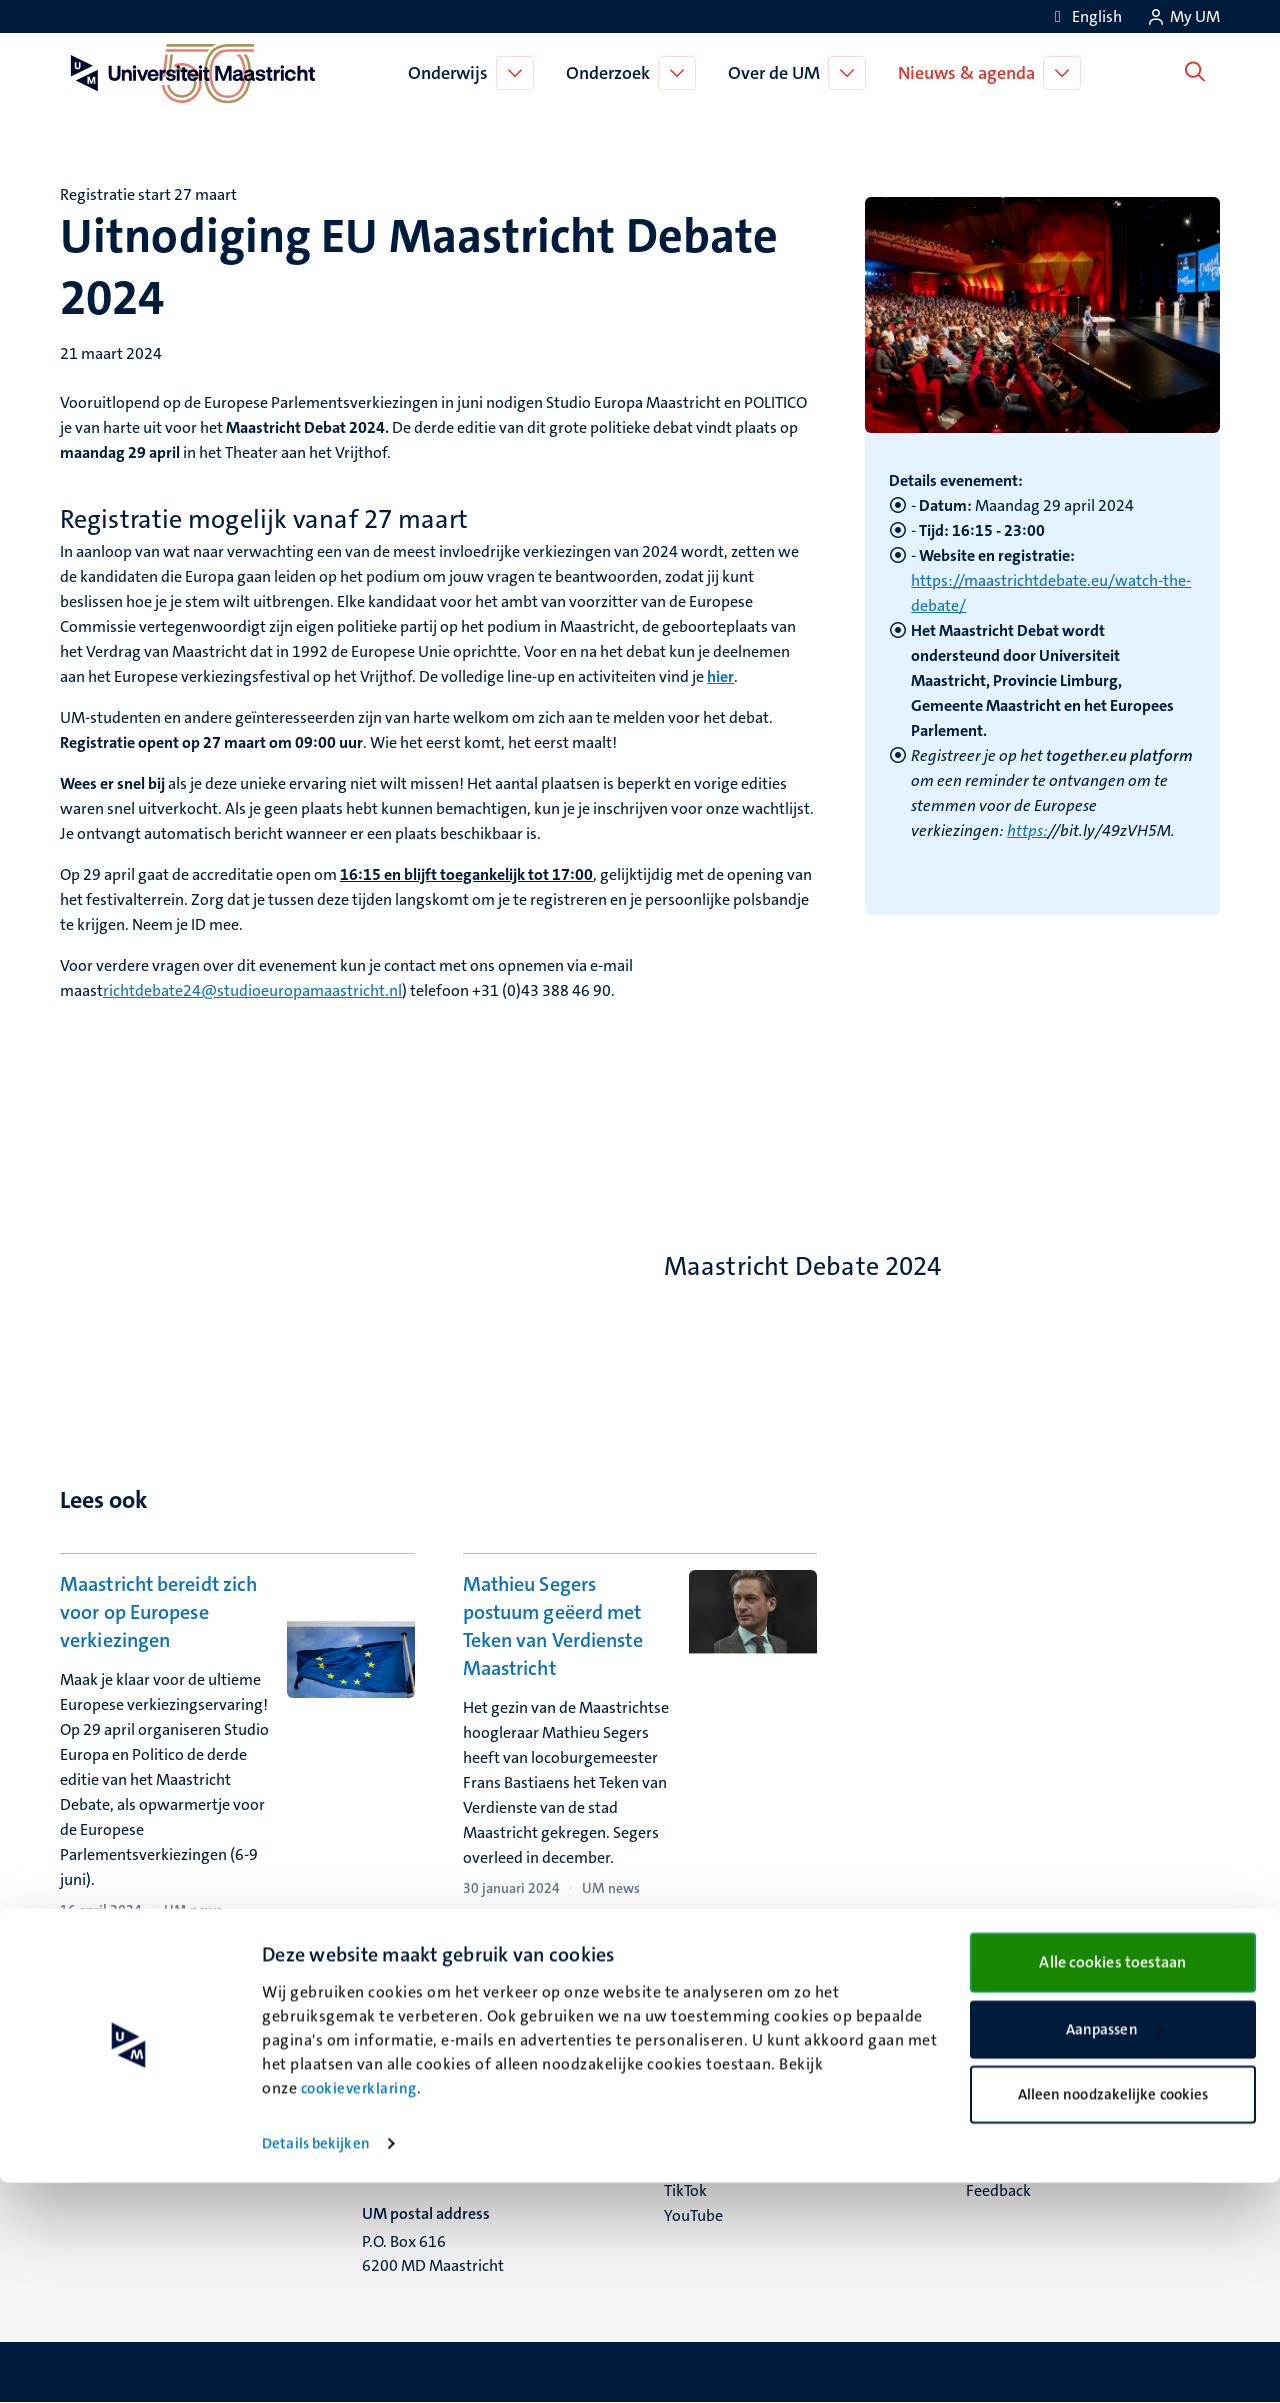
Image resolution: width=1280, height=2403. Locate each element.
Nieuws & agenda (971, 73)
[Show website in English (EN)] (1085, 16)
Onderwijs (453, 73)
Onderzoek (613, 73)
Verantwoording (1023, 2115)
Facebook (697, 2115)
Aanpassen (1114, 2250)
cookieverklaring (359, 2309)
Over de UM (779, 73)
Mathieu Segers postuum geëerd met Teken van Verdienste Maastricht (553, 1626)
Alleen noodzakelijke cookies (1113, 2315)
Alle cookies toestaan (1112, 2182)
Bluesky (690, 2090)
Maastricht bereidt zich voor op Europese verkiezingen (158, 1612)
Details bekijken (316, 2364)
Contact (993, 2090)
